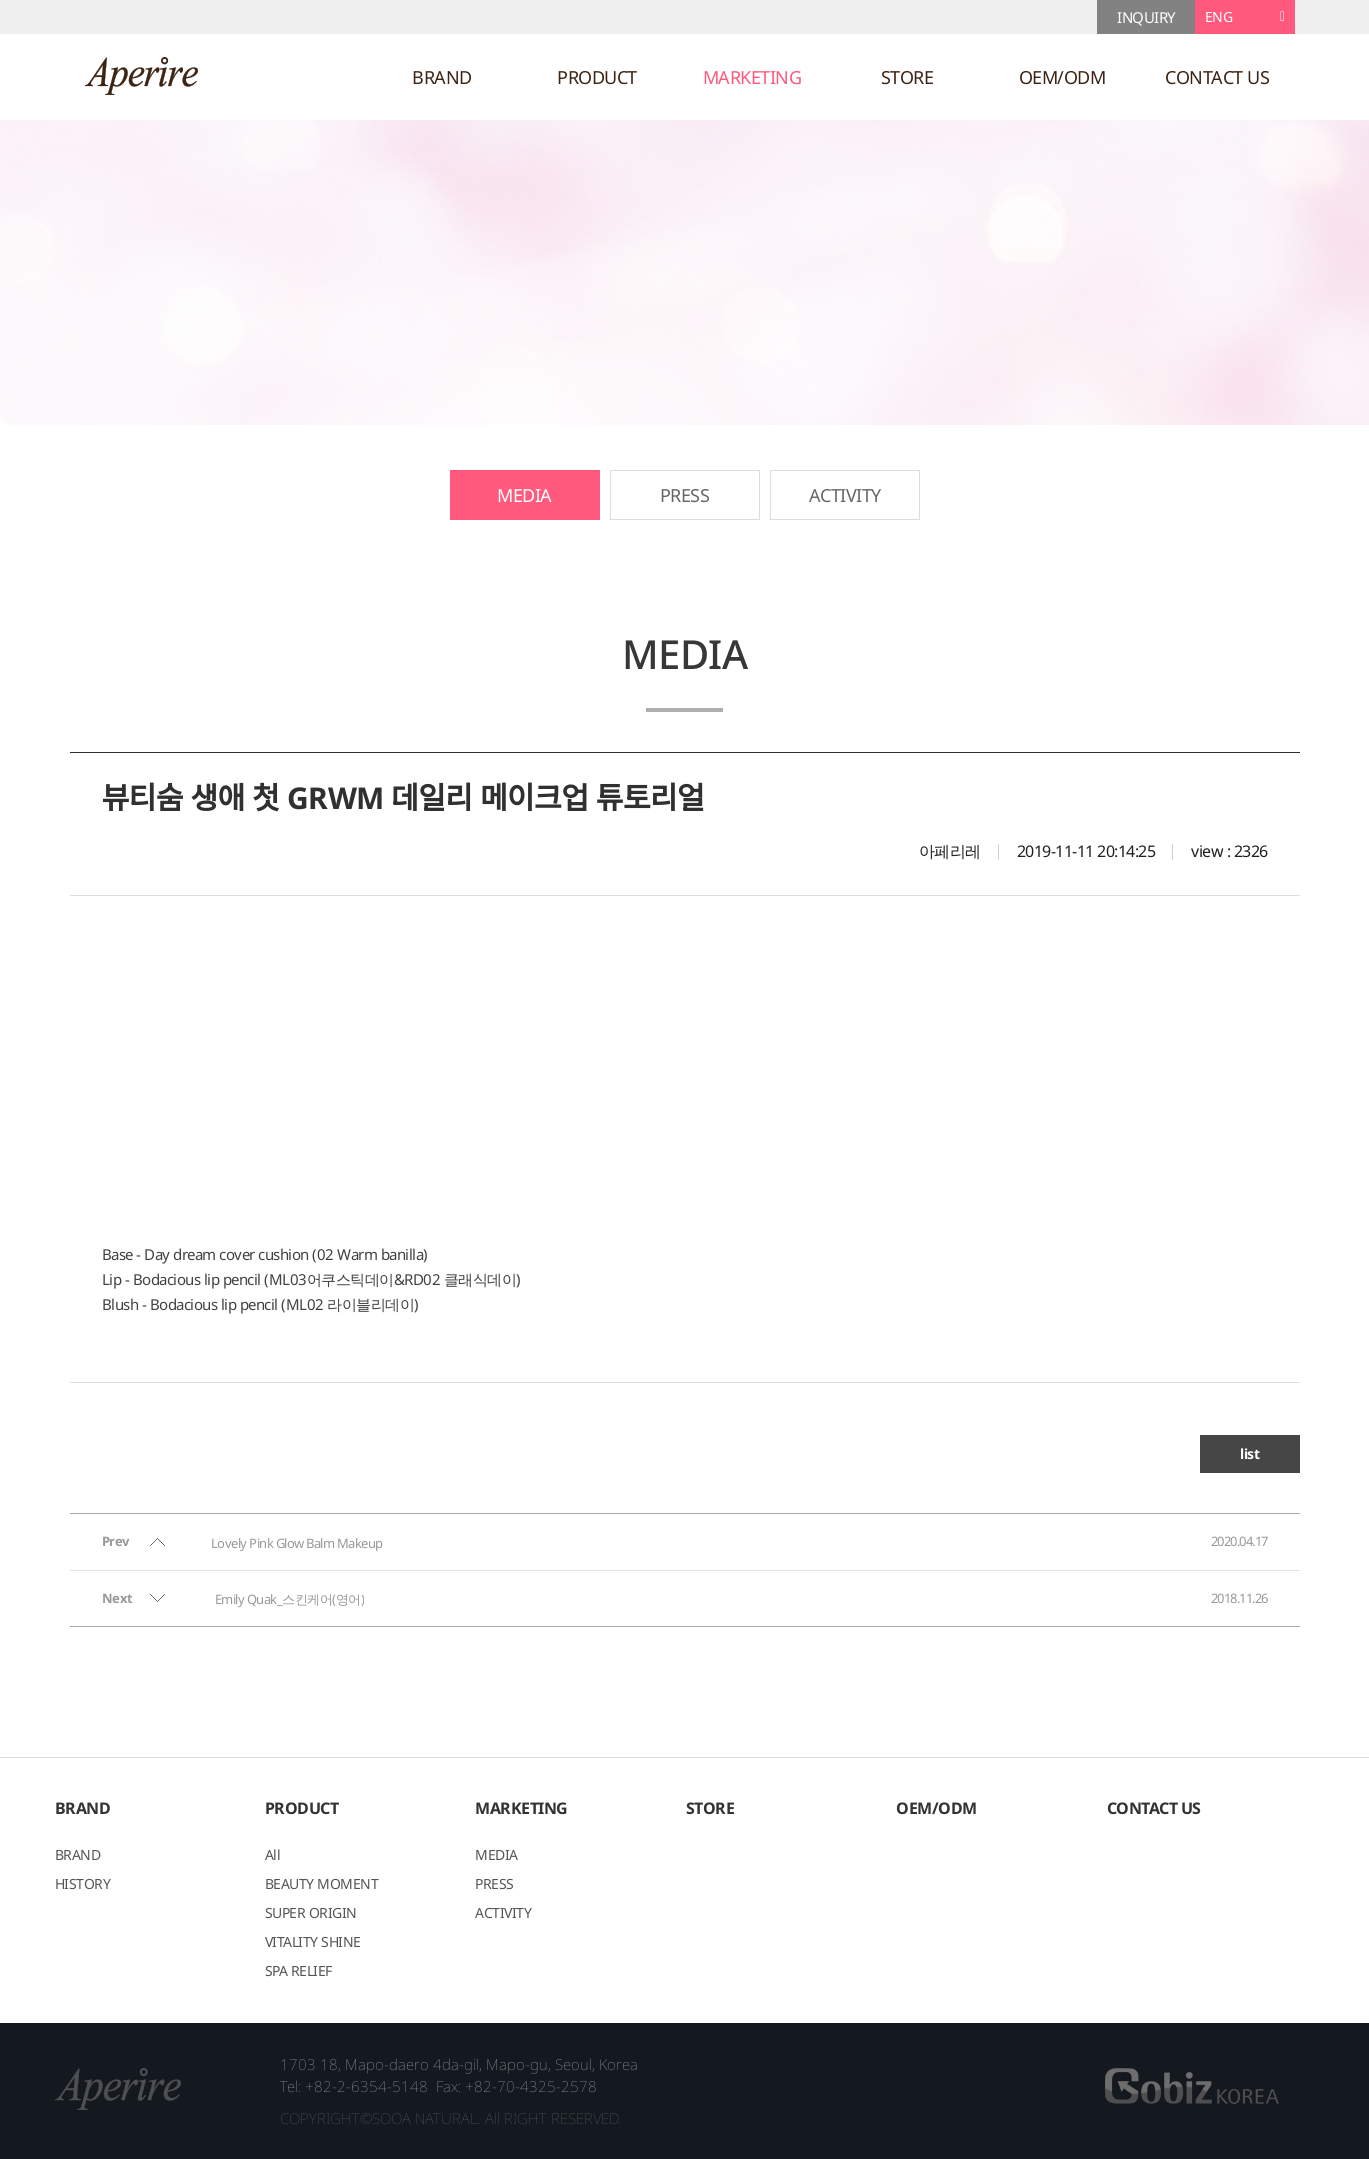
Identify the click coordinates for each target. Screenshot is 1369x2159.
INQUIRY (1146, 17)
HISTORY (83, 1885)
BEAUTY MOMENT (322, 1885)
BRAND (442, 77)
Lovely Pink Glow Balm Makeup (297, 1543)
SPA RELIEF (298, 1972)
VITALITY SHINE (313, 1943)
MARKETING (752, 77)
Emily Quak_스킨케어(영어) (290, 1599)
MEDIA (524, 495)
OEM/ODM (1062, 77)
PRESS (685, 495)
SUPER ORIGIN (311, 1914)
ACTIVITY (845, 495)
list (1249, 1453)
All (273, 1856)
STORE (907, 77)
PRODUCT (597, 77)
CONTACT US (1217, 77)
